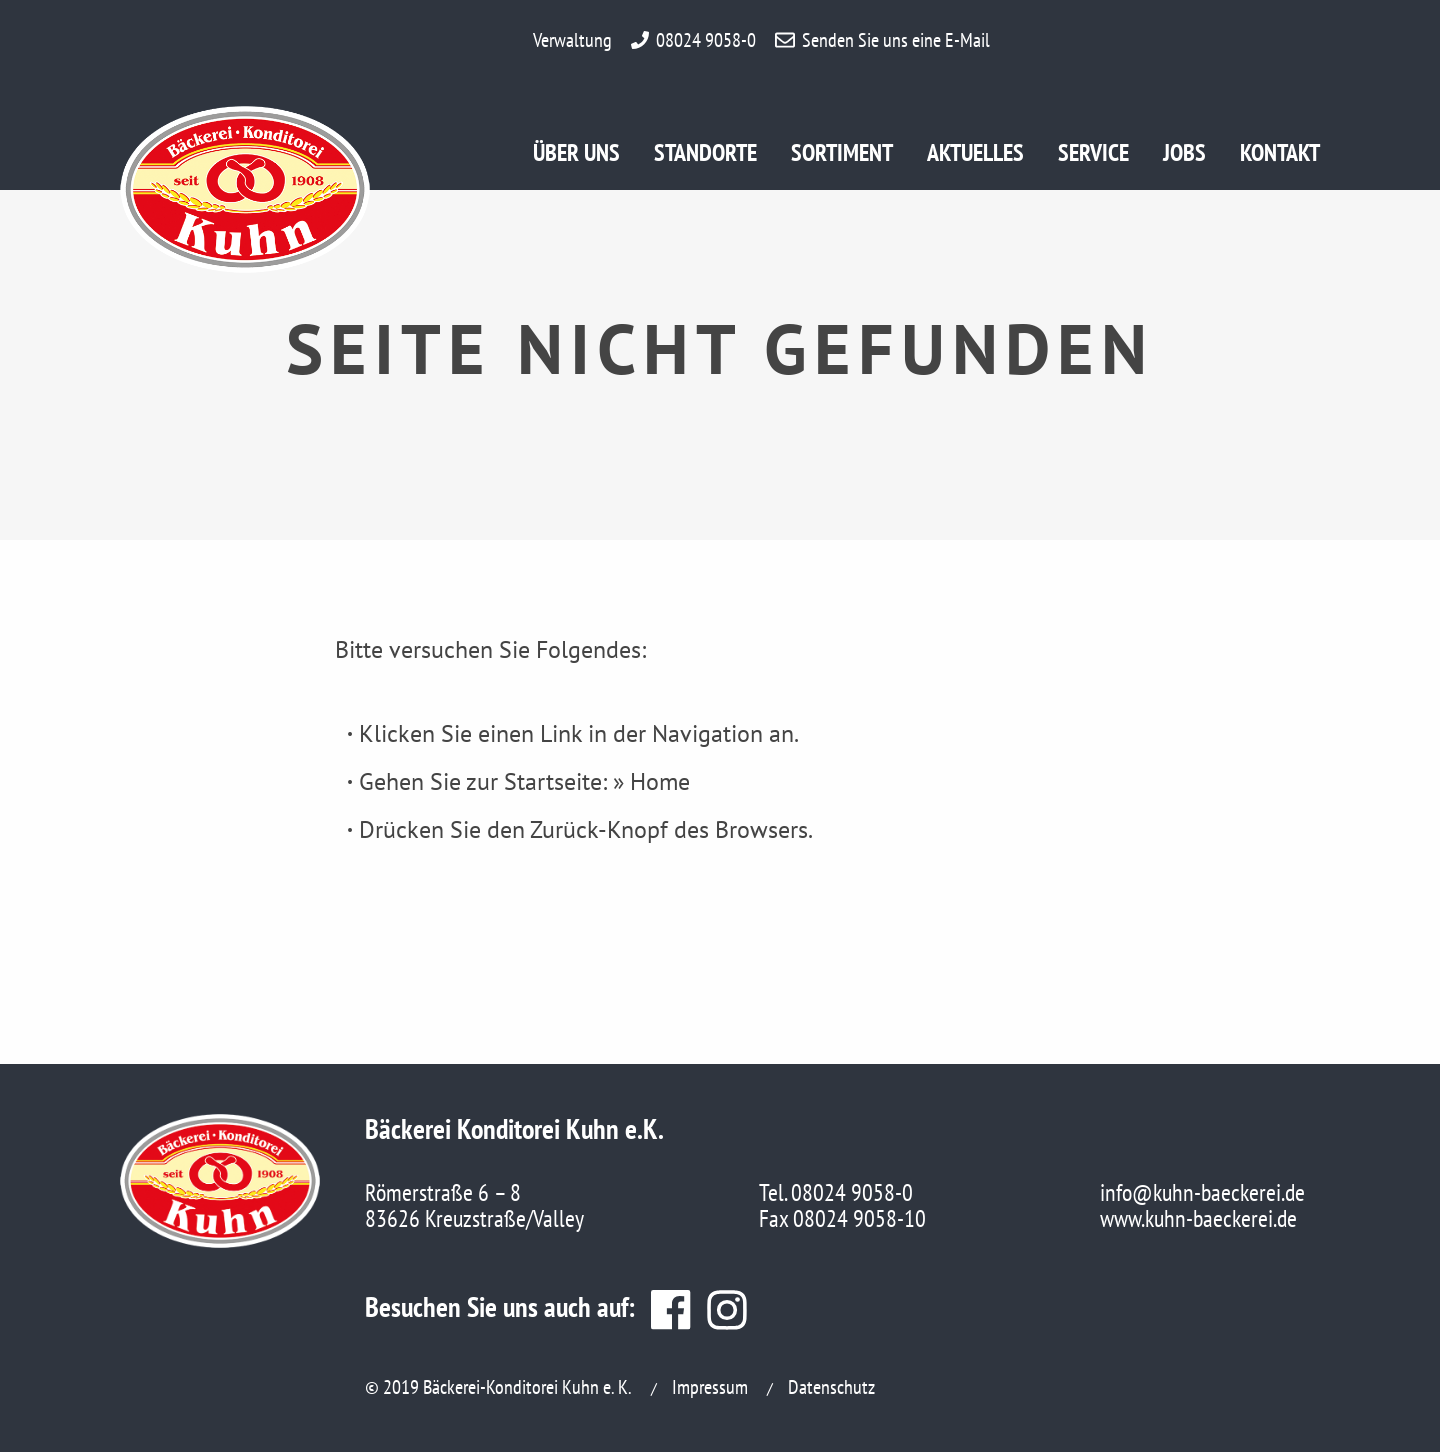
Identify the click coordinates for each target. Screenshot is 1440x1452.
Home (660, 781)
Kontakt (1280, 156)
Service (1096, 156)
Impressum (710, 1387)
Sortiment (842, 156)
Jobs (1194, 156)
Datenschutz (831, 1387)
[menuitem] (593, 160)
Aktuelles (975, 156)
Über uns (576, 156)
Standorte (705, 156)
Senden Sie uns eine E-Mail (896, 40)
